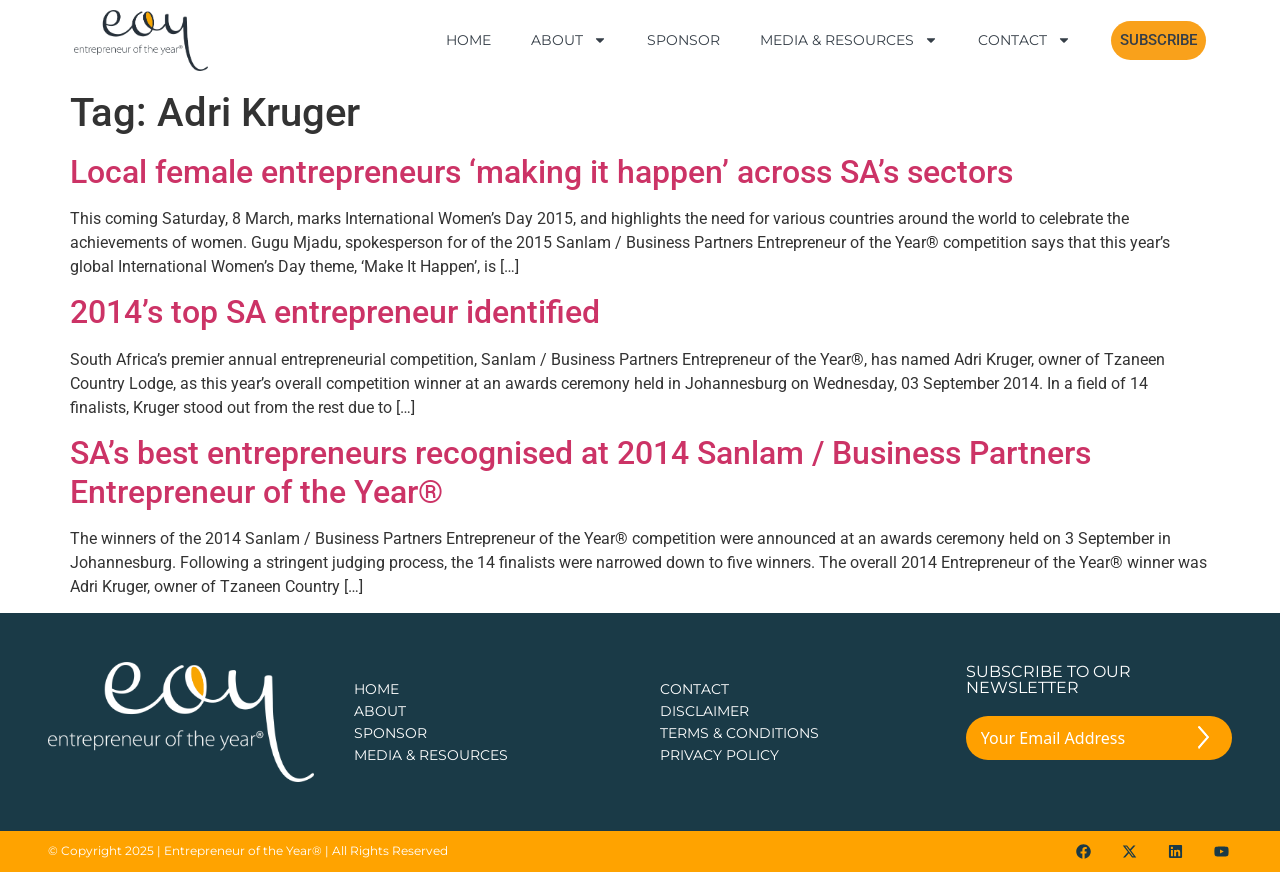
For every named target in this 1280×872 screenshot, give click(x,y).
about (380, 711)
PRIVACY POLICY (719, 755)
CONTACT (694, 689)
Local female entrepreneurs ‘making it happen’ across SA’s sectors (541, 172)
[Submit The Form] (1203, 741)
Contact (1024, 40)
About (569, 40)
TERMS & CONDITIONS (739, 733)
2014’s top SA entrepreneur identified (335, 312)
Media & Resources (849, 40)
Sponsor (683, 40)
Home (468, 40)
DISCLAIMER (704, 711)
